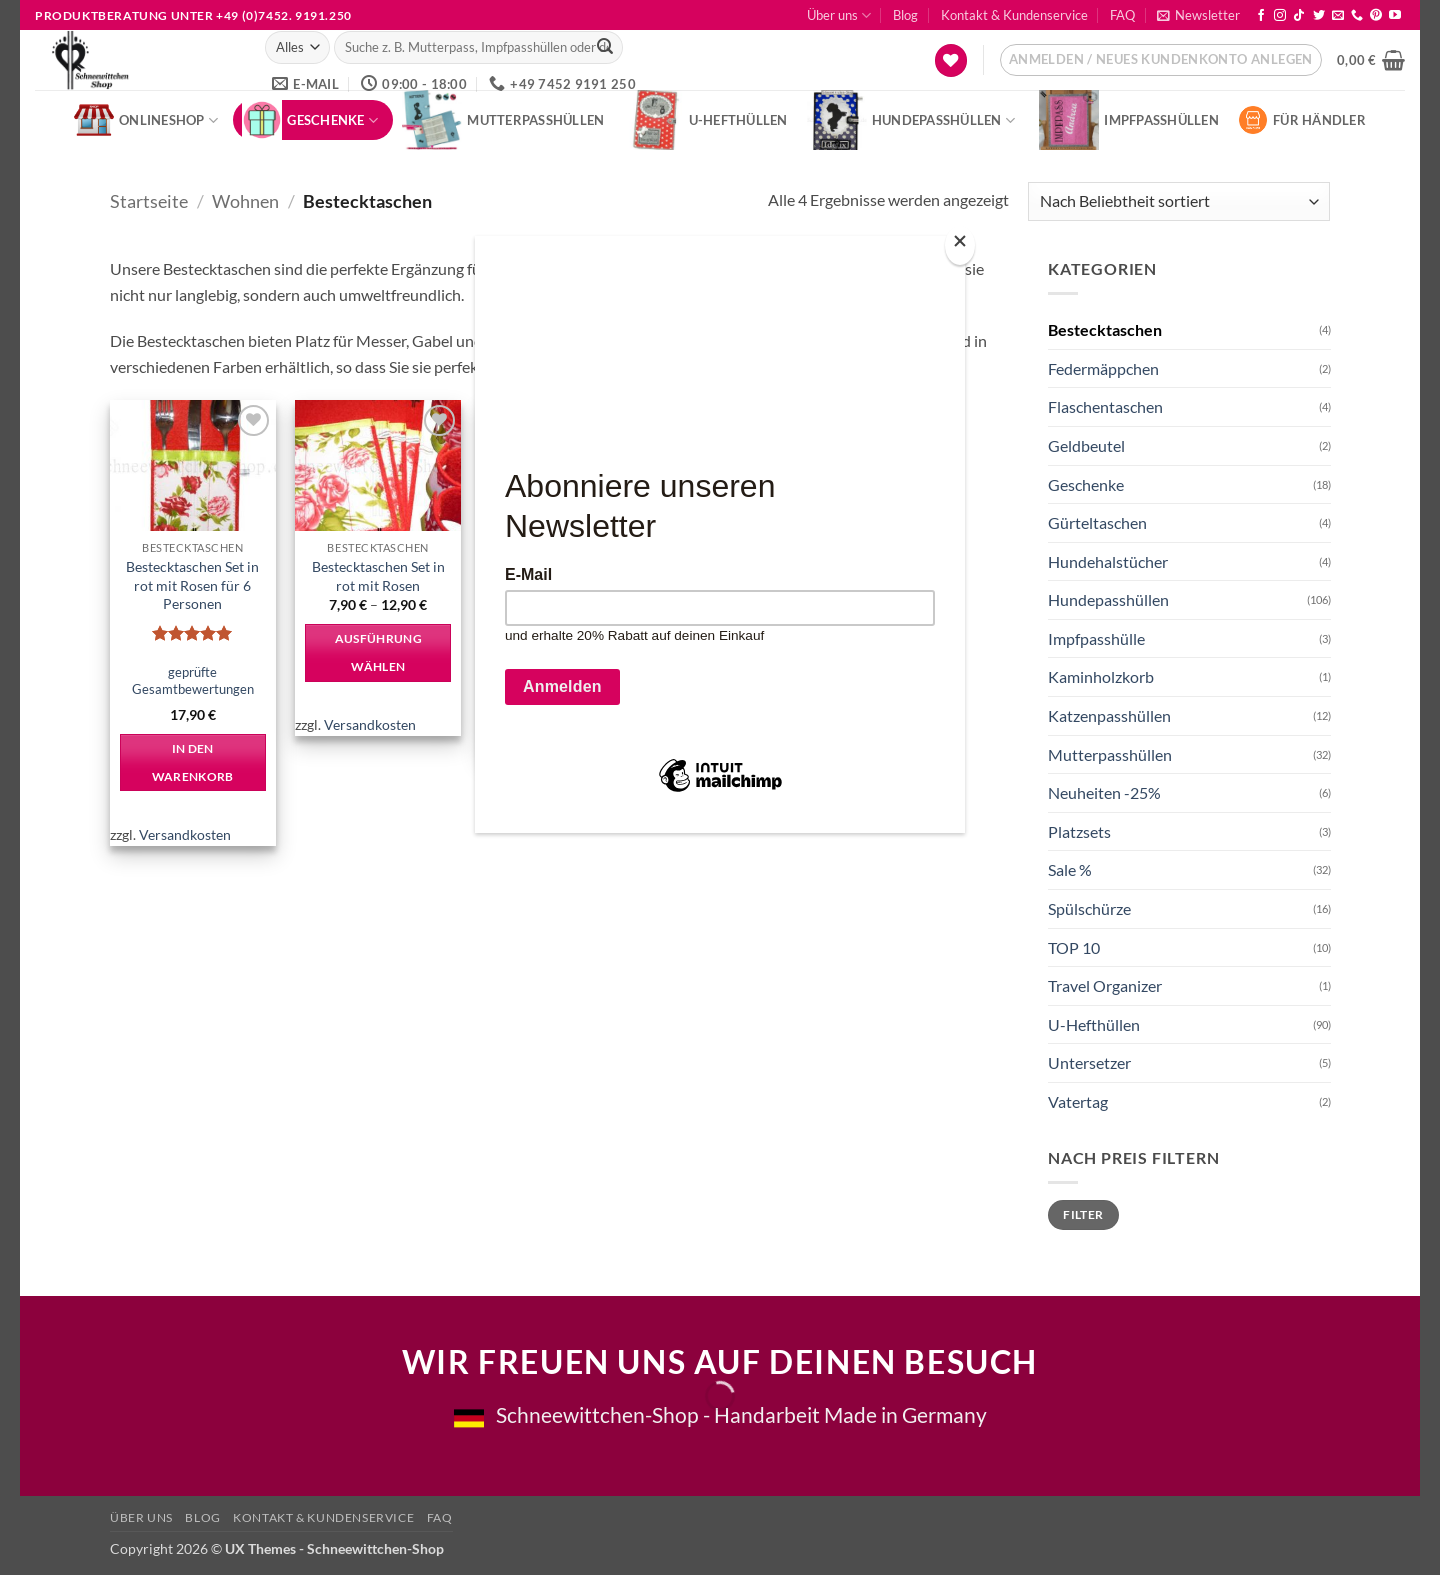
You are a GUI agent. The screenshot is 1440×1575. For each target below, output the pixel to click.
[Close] (960, 245)
